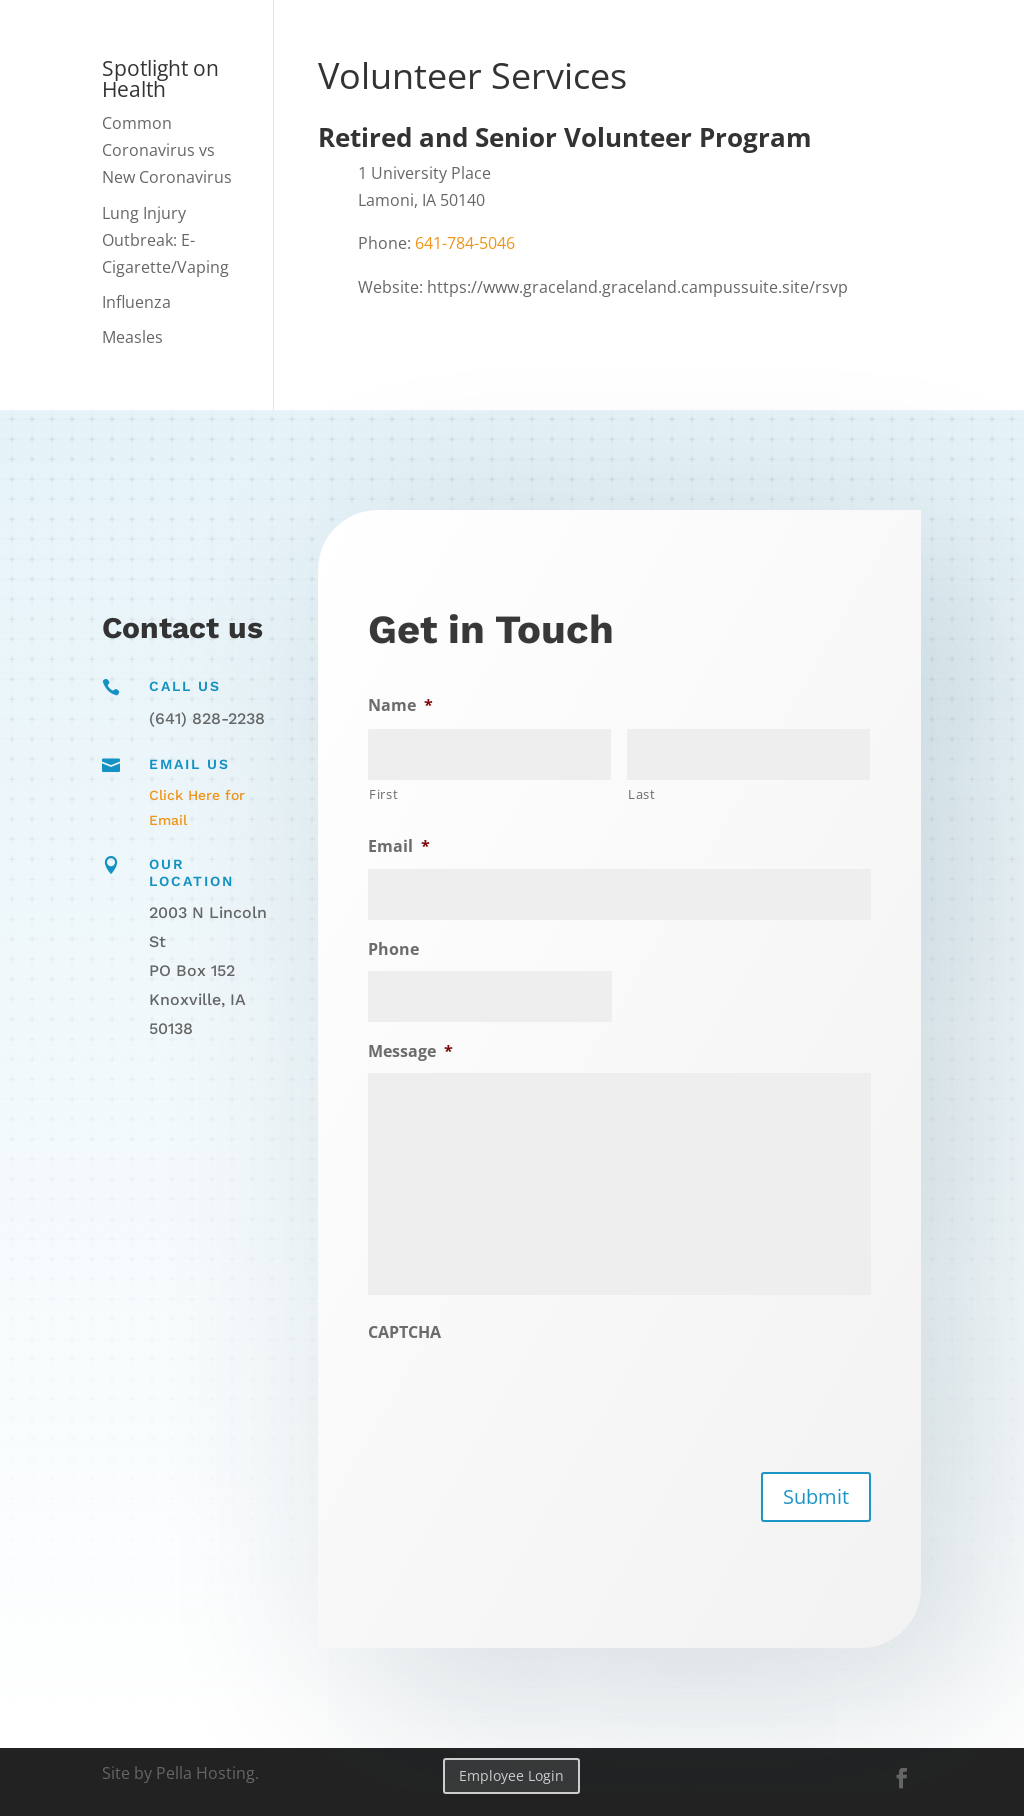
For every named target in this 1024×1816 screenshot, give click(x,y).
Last (641, 793)
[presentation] (523, 1392)
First (390, 795)
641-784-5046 (465, 243)
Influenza (136, 302)
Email (405, 847)
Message (416, 1050)
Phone (399, 949)
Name (406, 706)
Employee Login (511, 1775)
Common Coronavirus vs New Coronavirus (167, 150)
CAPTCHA (410, 1330)
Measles (132, 337)
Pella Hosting (205, 1773)
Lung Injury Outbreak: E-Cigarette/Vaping (165, 240)
